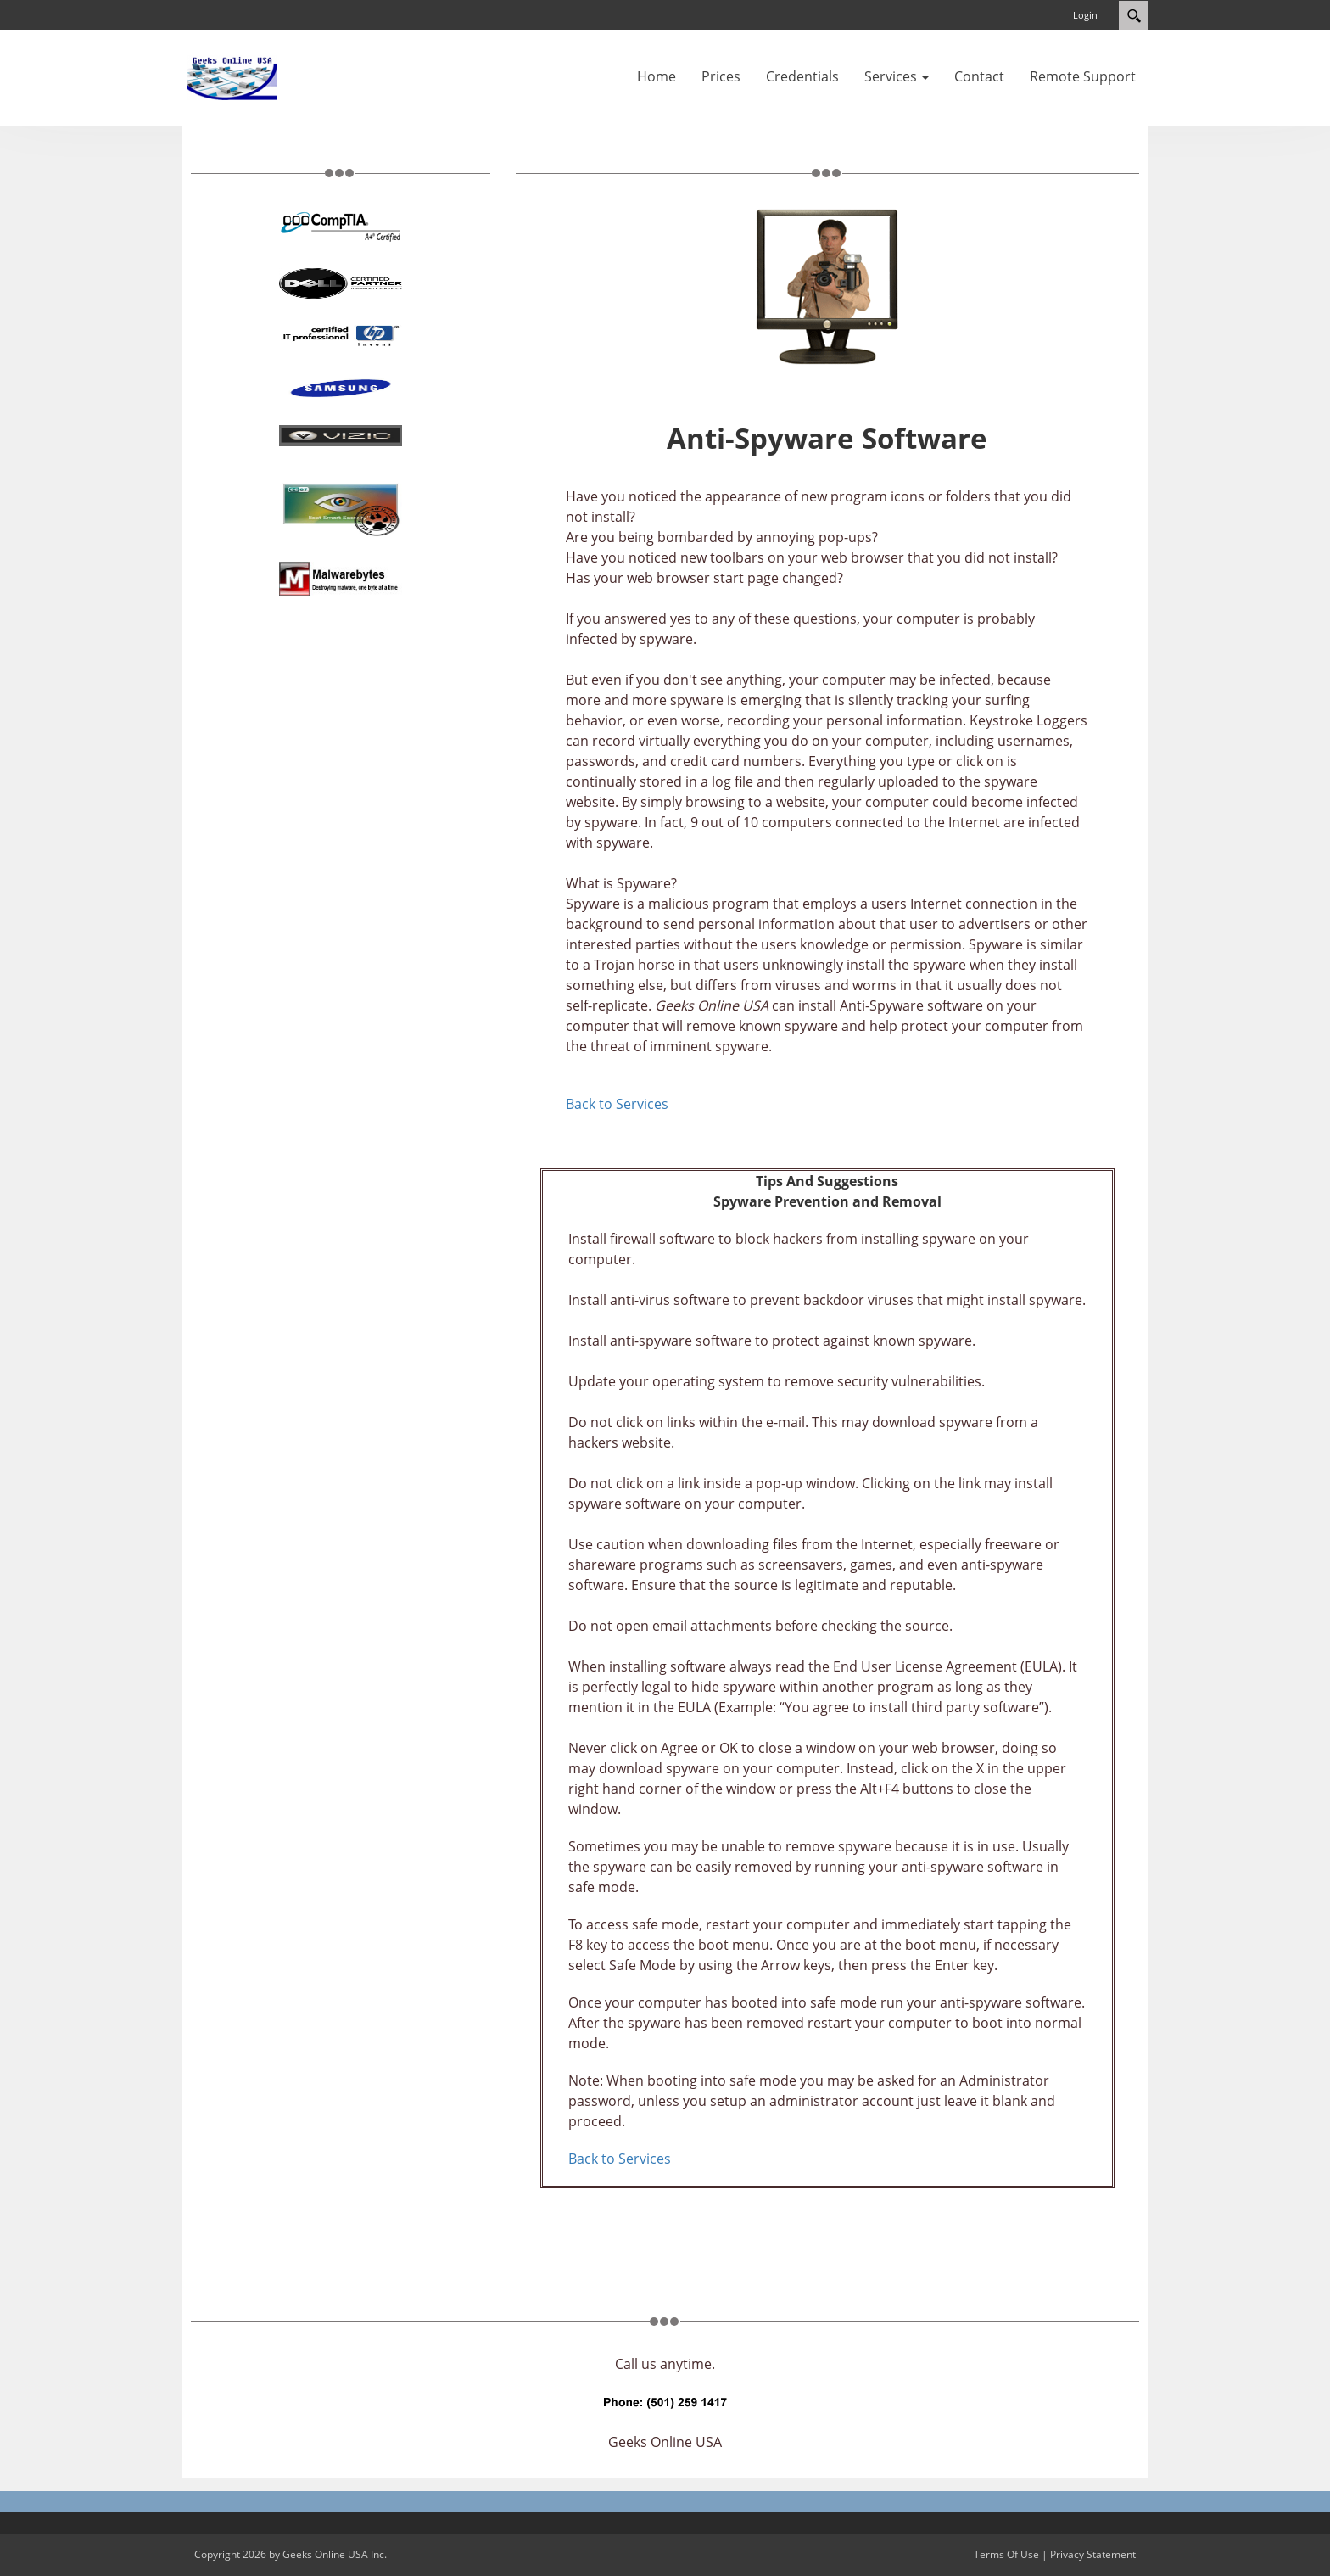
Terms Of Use (1006, 2554)
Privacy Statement (1093, 2554)
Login (1085, 14)
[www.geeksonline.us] (232, 76)
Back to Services (617, 1104)
